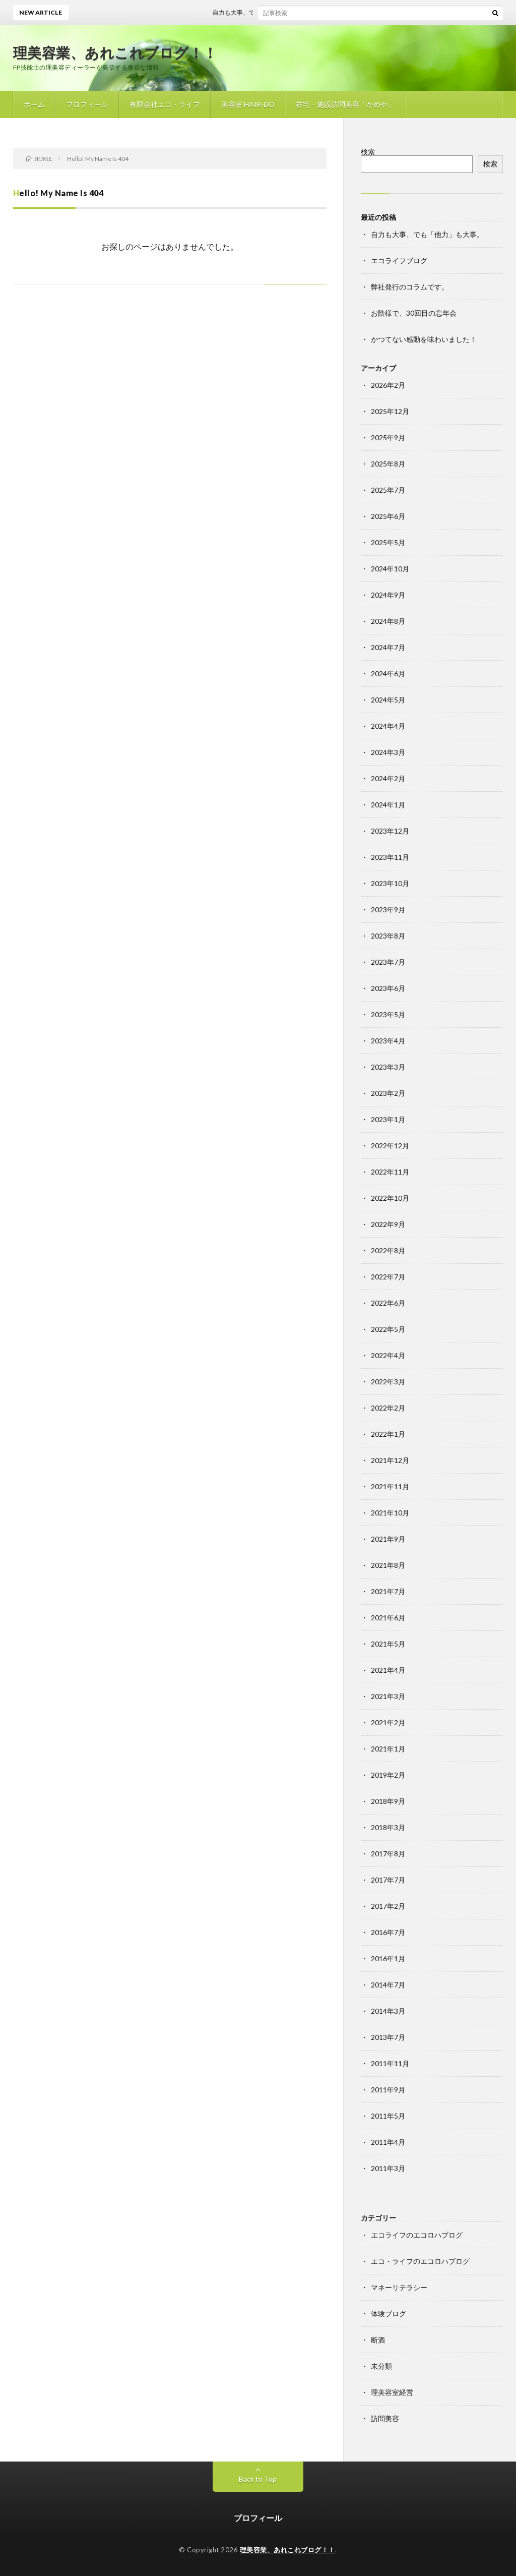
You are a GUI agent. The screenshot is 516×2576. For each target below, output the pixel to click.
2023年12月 (390, 831)
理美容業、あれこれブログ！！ (115, 52)
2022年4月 (388, 1355)
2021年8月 (388, 1565)
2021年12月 (390, 1460)
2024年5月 (388, 699)
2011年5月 (388, 2116)
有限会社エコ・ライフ (165, 104)
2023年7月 (388, 962)
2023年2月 (388, 1093)
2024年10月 (390, 568)
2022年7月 (388, 1276)
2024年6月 (388, 673)
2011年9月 (388, 2089)
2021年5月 (388, 1644)
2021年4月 (388, 1670)
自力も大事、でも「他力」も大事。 (267, 12)
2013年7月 (388, 2037)
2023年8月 (388, 935)
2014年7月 (388, 1984)
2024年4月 (388, 726)
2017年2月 (388, 1906)
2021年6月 (388, 1617)
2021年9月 (388, 1539)
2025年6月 (388, 516)
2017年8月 (388, 1853)
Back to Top (258, 2479)
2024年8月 (388, 621)
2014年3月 (388, 2011)
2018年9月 (388, 1801)
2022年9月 (388, 1224)
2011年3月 (388, 2168)
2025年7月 (388, 490)
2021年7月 (388, 1591)
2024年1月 (388, 804)
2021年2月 (388, 1722)
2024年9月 (388, 595)
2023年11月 (390, 857)
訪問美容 (385, 2418)
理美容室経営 (392, 2392)
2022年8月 (388, 1250)
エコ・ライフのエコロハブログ (420, 2261)
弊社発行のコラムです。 (409, 286)
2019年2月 (388, 1775)
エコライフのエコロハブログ (417, 2235)
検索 (368, 151)
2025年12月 (390, 411)
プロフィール (87, 104)
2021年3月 (388, 1696)
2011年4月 (388, 2142)
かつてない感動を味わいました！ (424, 339)
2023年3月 (388, 1067)
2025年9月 (388, 437)
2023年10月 (390, 883)
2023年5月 (388, 1014)
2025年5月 (388, 542)
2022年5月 (388, 1329)
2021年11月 (390, 1486)
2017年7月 (388, 1880)
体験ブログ (388, 2313)
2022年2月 (388, 1407)
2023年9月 (388, 909)
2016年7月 (388, 1932)
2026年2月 (388, 385)
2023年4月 (388, 1040)
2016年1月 (388, 1958)
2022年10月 (390, 1198)
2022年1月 (388, 1434)
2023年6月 (388, 988)
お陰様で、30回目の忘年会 (414, 313)
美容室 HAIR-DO (248, 104)
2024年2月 (388, 778)
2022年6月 (388, 1303)
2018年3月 (388, 1827)
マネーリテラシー (399, 2287)
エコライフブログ (399, 260)
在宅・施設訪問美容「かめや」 (345, 104)
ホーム (34, 104)
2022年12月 (390, 1145)
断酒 (378, 2339)
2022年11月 (390, 1171)
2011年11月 (390, 2063)
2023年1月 (388, 1119)
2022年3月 (388, 1381)
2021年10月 (390, 1512)
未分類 (381, 2366)
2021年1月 (388, 1748)
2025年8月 (388, 463)
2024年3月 (388, 752)
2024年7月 (388, 647)
